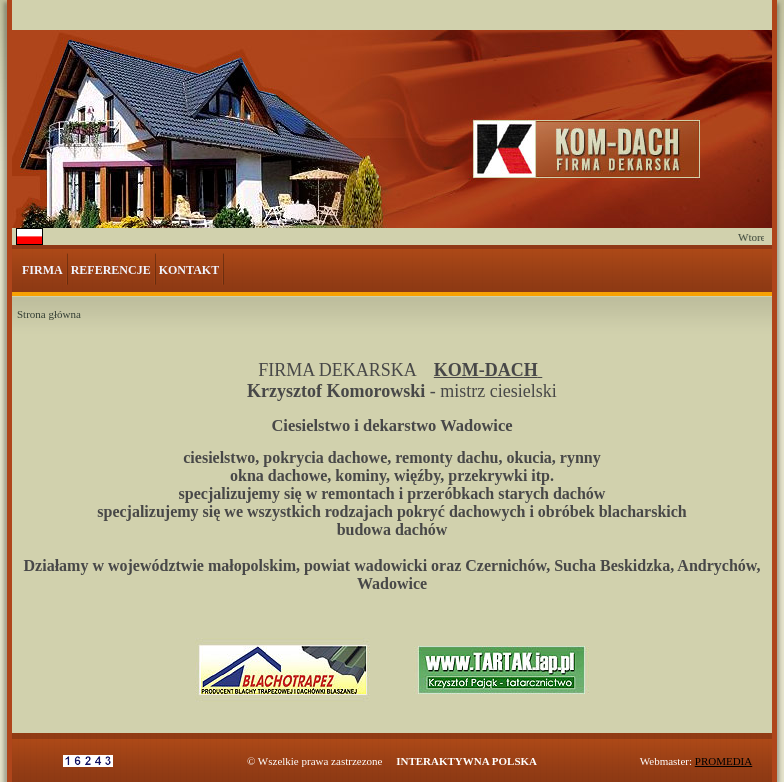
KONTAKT (189, 270)
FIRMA (42, 270)
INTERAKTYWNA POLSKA (466, 761)
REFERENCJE (111, 270)
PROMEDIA (723, 761)
